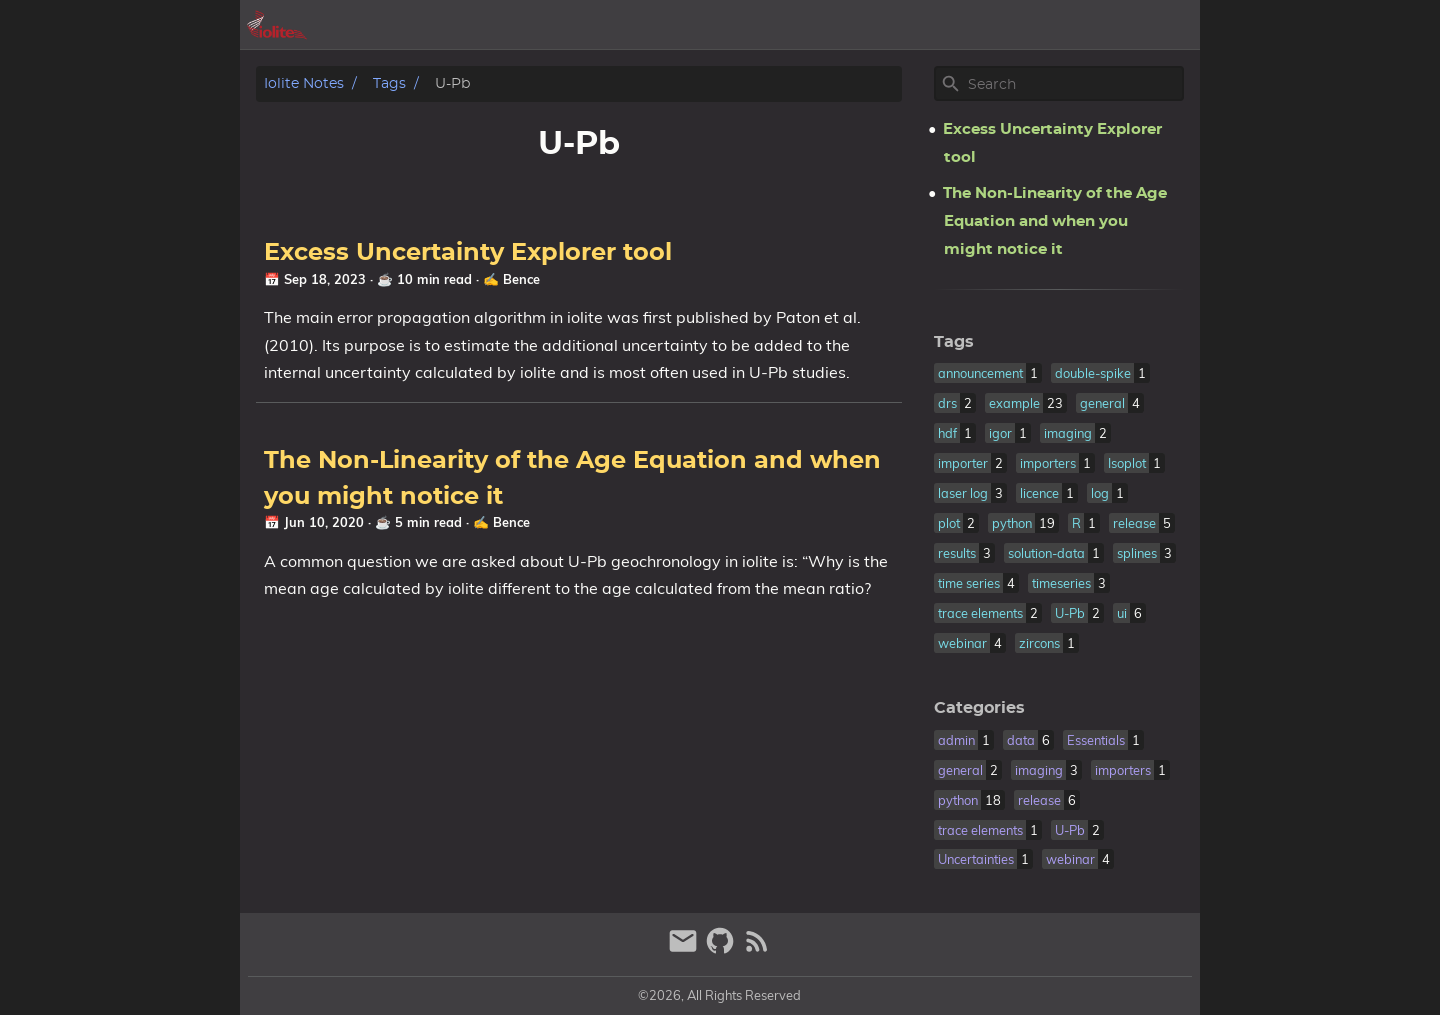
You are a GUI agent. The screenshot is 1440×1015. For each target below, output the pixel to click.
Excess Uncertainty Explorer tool (468, 253)
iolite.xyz (1095, 25)
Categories (979, 708)
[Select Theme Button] (885, 25)
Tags (389, 83)
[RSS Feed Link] (757, 949)
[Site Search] (1074, 84)
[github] (722, 949)
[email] (685, 949)
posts (1019, 25)
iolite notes (304, 83)
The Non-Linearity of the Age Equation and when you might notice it (1055, 221)
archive (949, 25)
